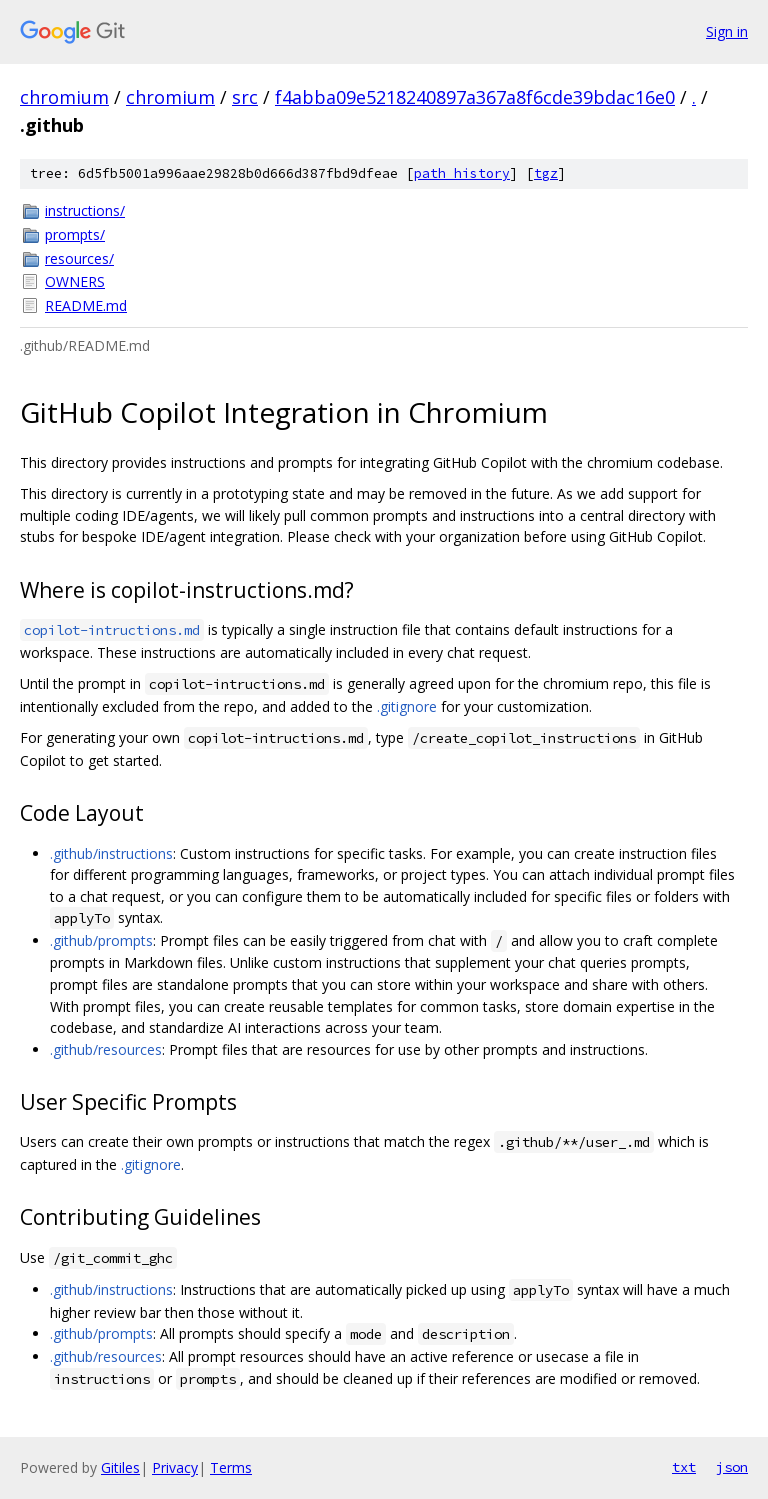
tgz (546, 173)
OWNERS (75, 281)
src (245, 97)
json (732, 1467)
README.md (86, 305)
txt (684, 1467)
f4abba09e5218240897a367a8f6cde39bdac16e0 (475, 97)
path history (462, 173)
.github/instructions (111, 853)
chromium (64, 97)
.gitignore (407, 706)
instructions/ (85, 210)
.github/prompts (101, 940)
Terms (231, 1467)
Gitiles (120, 1467)
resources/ (79, 258)
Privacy (175, 1467)
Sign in (727, 31)
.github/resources (106, 1049)
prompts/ (75, 234)
